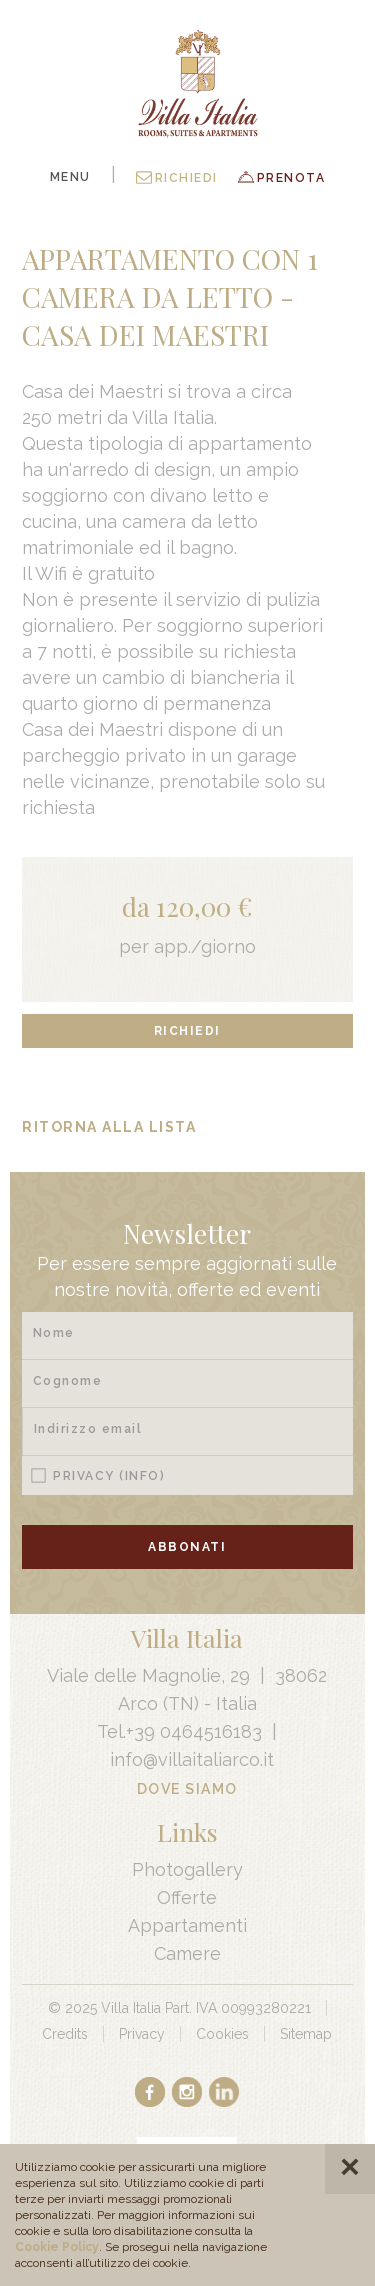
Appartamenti (187, 1925)
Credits (65, 2034)
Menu (70, 177)
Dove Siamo (187, 1789)
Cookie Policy (57, 2247)
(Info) (142, 1476)
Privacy (109, 1476)
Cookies (222, 2034)
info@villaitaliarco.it (192, 1759)
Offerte (187, 1897)
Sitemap (306, 2034)
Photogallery (187, 1869)
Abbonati (187, 1547)
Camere (187, 1953)
